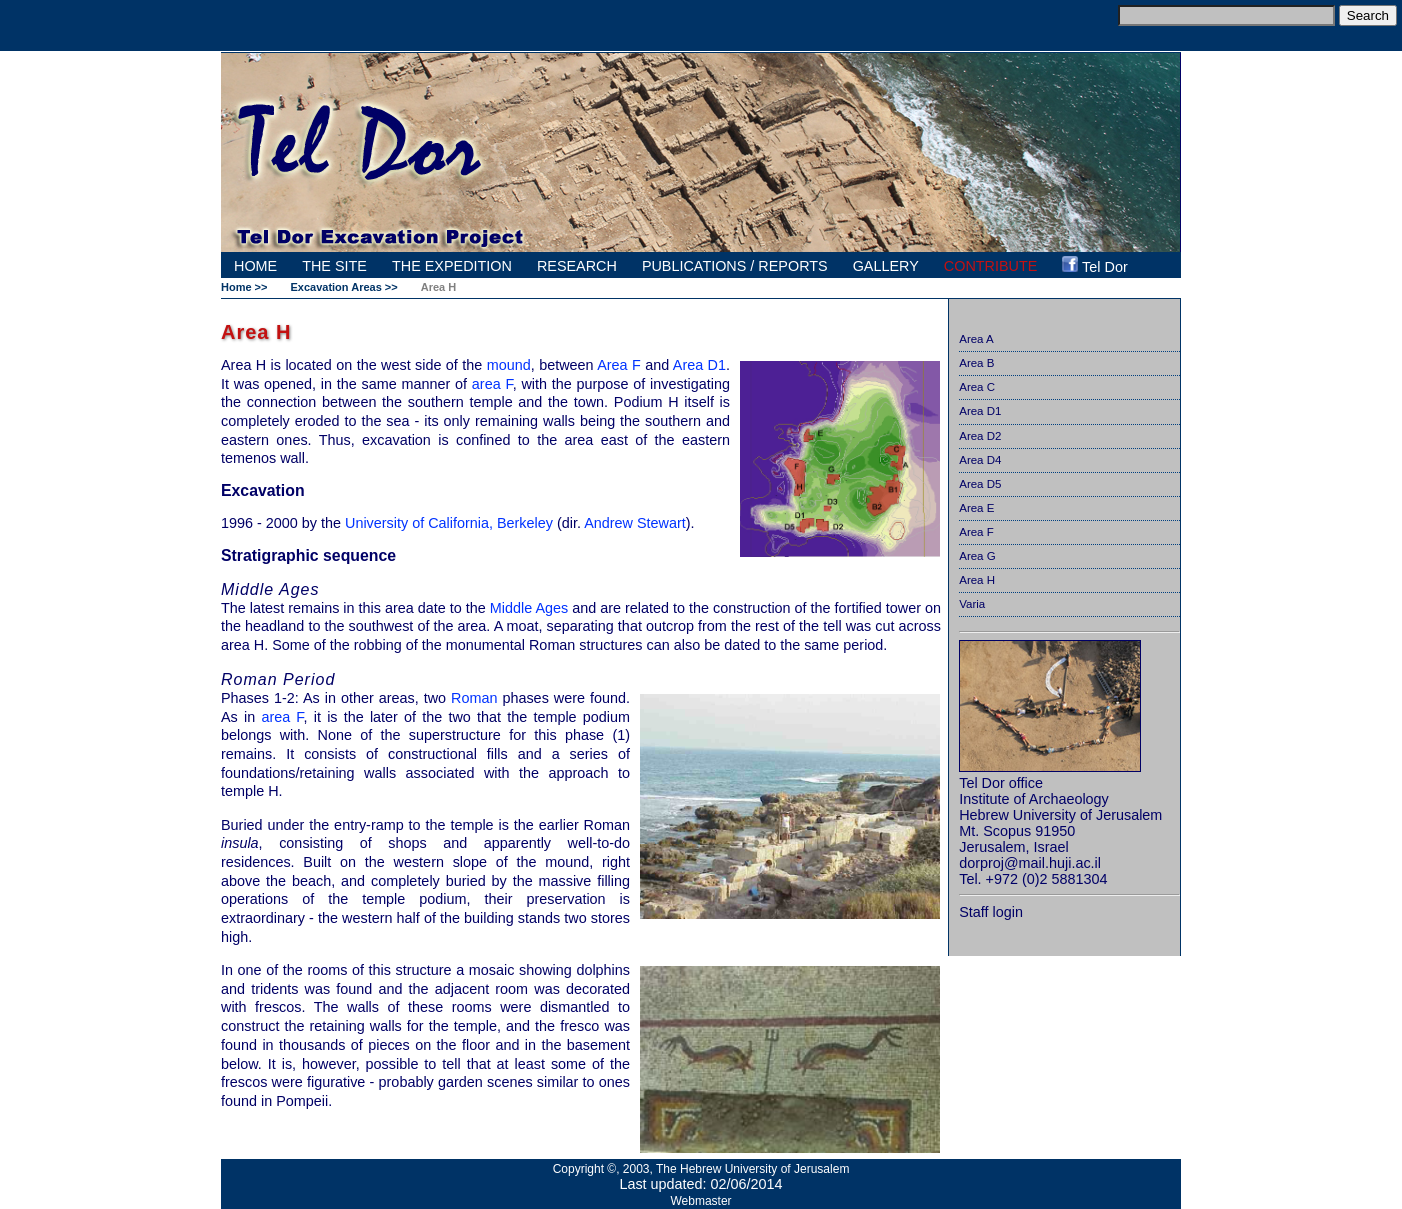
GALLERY (886, 266)
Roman (474, 698)
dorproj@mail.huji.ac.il (1030, 863)
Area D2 (980, 436)
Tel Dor (1094, 265)
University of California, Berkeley (449, 523)
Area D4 (980, 460)
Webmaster (700, 1201)
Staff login (991, 912)
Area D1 (980, 411)
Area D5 (980, 484)
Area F (976, 532)
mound (509, 365)
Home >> (244, 287)
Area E (976, 508)
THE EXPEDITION (452, 266)
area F (492, 384)
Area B (976, 363)
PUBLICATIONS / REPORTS (735, 266)
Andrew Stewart (635, 523)
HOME (255, 266)
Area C (977, 387)
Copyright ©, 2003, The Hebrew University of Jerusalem (701, 1169)
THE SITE (334, 266)
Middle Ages (529, 608)
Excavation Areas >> (343, 287)
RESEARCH (577, 266)
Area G (977, 556)
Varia (972, 604)
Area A (976, 339)
